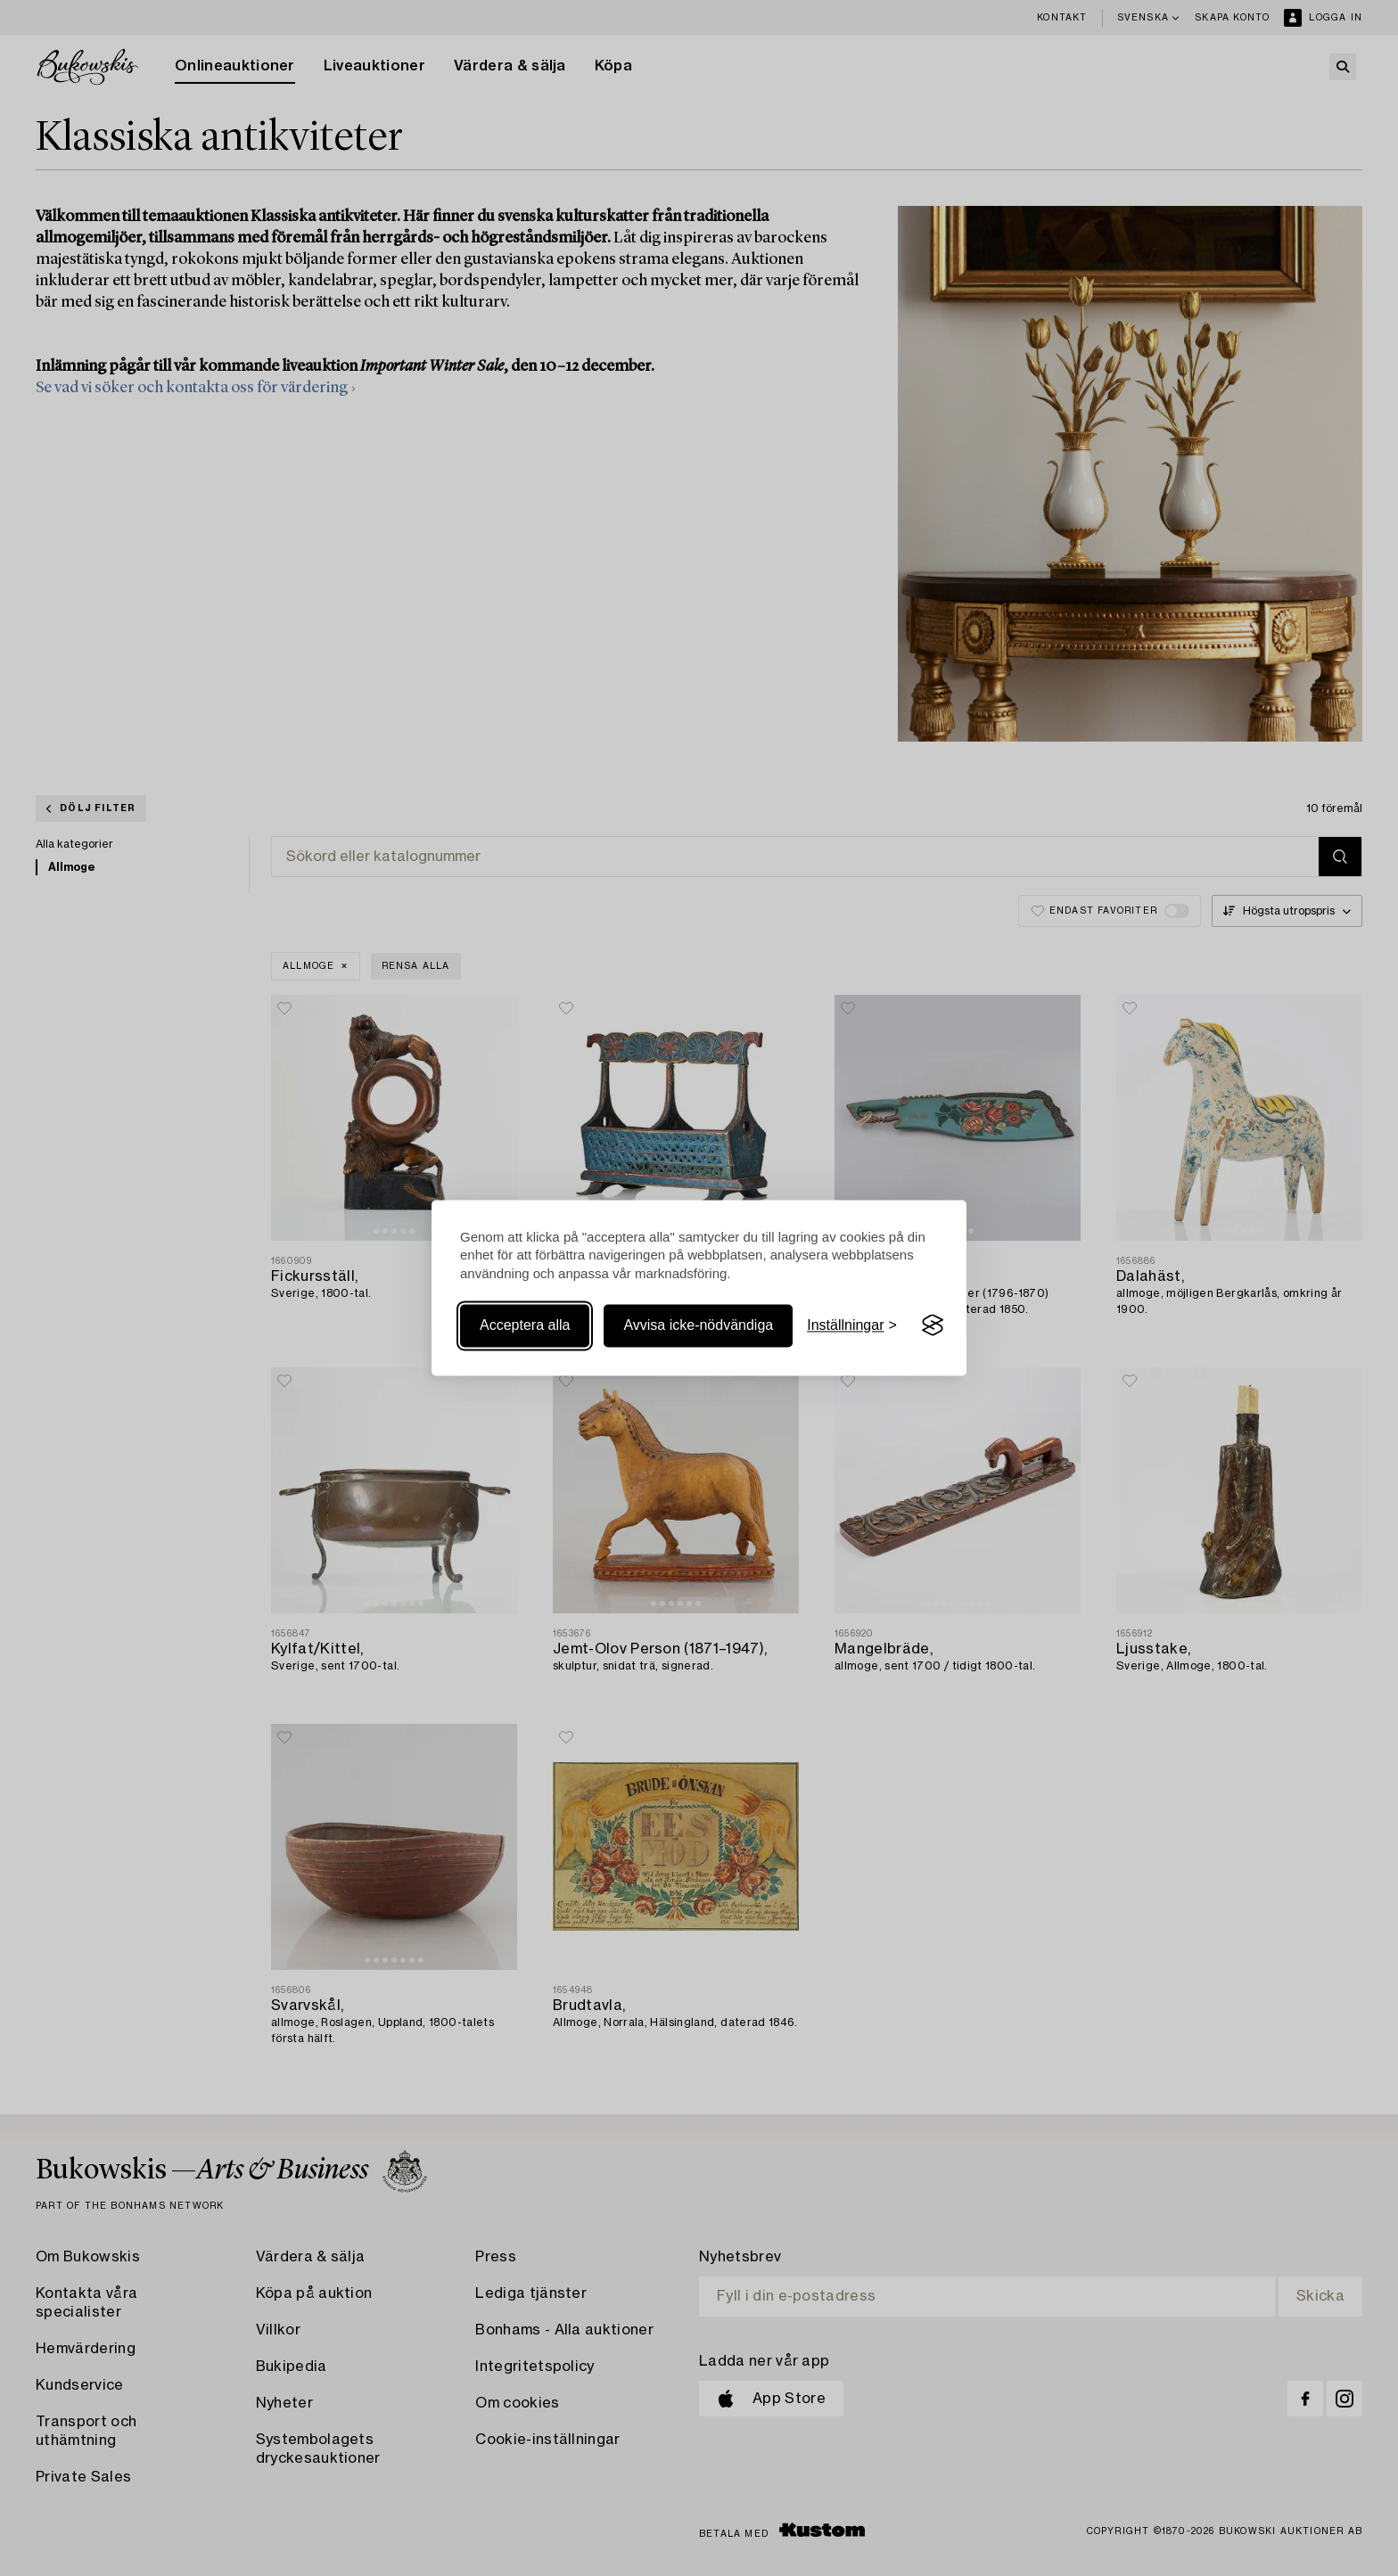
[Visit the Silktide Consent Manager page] (932, 1325)
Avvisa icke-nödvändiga (698, 1325)
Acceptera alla (525, 1325)
